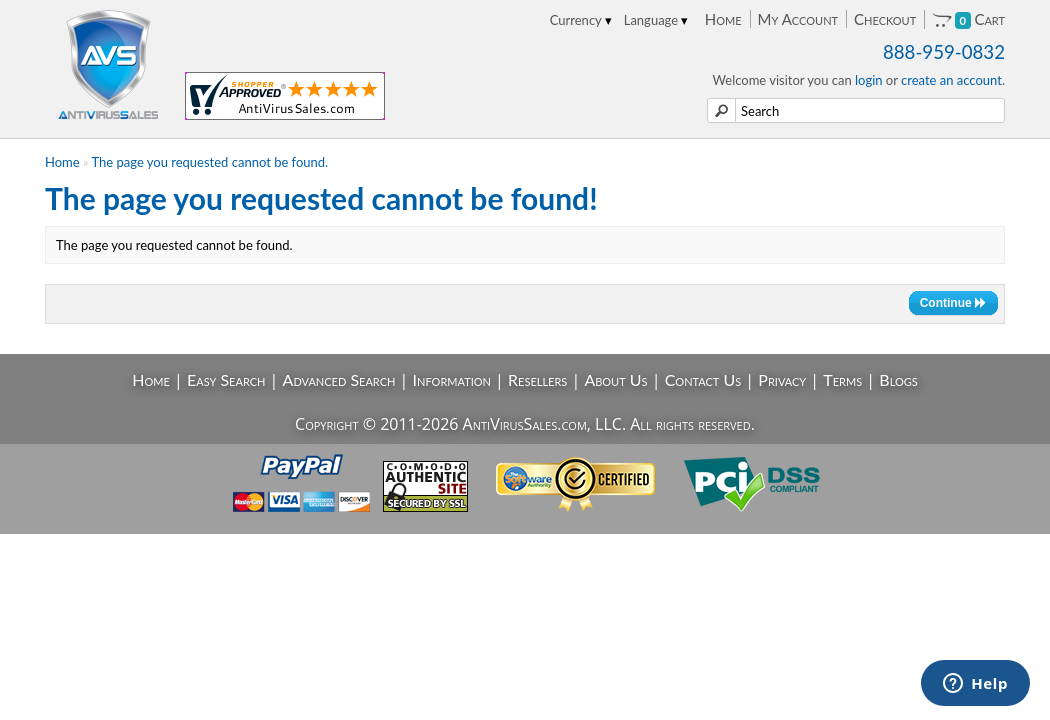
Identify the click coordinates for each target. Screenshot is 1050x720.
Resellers (537, 379)
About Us (615, 379)
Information (452, 379)
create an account (951, 80)
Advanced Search (339, 379)
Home (723, 19)
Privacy (782, 379)
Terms (842, 379)
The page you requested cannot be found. (210, 162)
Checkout (885, 19)
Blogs (898, 379)
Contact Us (703, 379)
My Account (798, 19)
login (869, 80)
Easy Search (226, 379)
